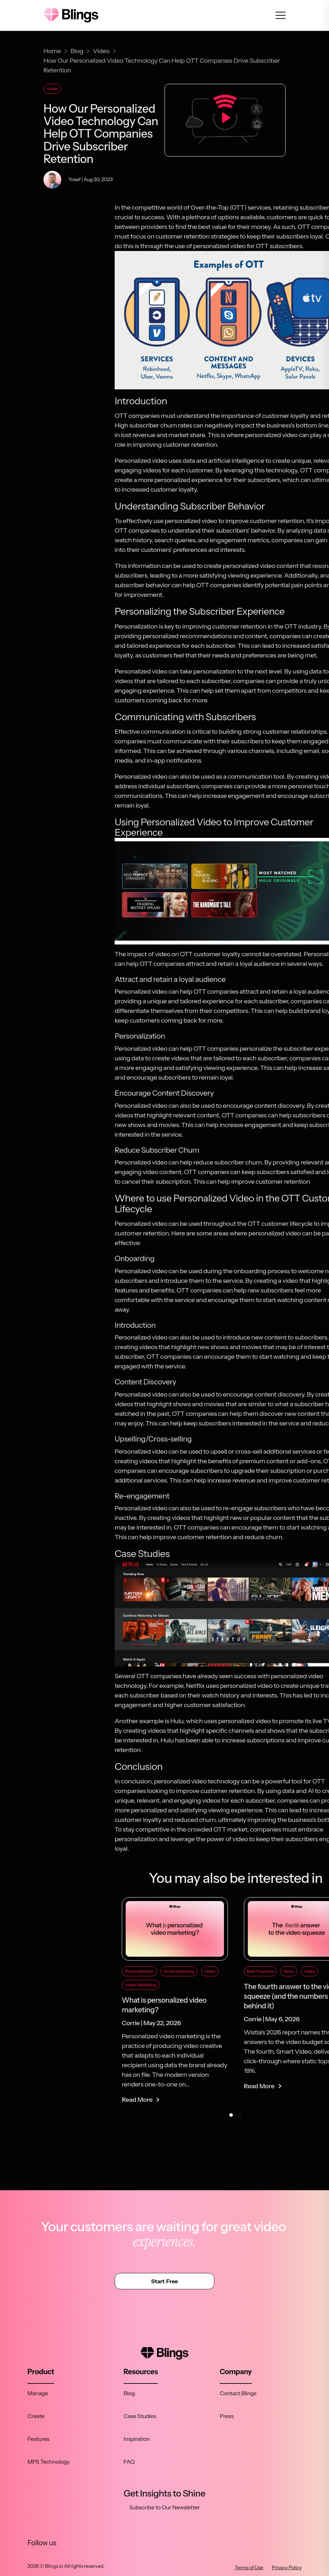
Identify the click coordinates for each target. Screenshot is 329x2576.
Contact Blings (238, 2393)
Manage (37, 2393)
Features (38, 2438)
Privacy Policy (287, 2567)
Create (36, 2415)
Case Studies (140, 2415)
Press (227, 2415)
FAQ (129, 2461)
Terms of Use (249, 2567)
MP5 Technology (48, 2461)
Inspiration (137, 2438)
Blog (129, 2393)
